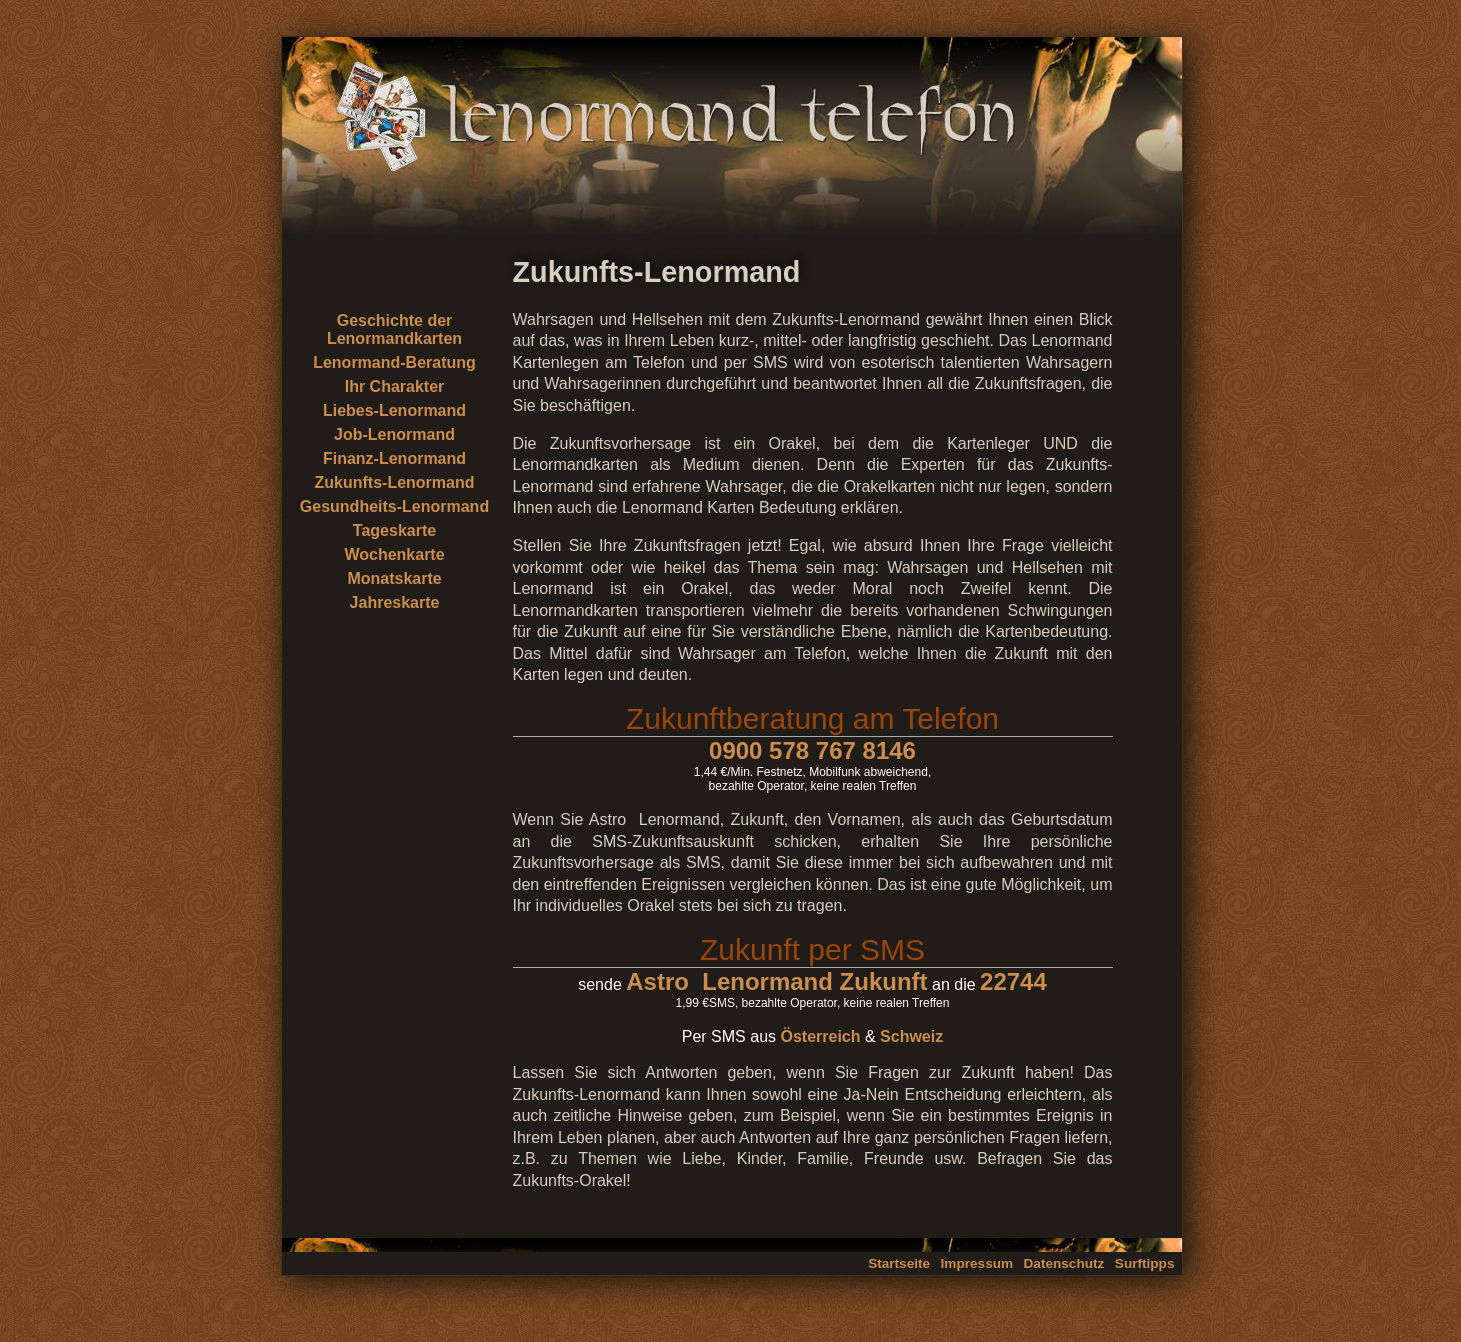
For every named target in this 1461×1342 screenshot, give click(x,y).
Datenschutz (1064, 1263)
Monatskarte (394, 578)
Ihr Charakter (395, 386)
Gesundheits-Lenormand (394, 506)
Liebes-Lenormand (394, 410)
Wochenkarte (394, 554)
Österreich (820, 1036)
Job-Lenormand (394, 434)
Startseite (899, 1263)
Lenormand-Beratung (394, 362)
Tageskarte (394, 530)
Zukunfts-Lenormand (395, 482)
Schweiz (911, 1036)
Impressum (977, 1263)
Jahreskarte (395, 602)
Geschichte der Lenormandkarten (394, 329)
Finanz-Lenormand (394, 458)
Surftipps (1145, 1263)
